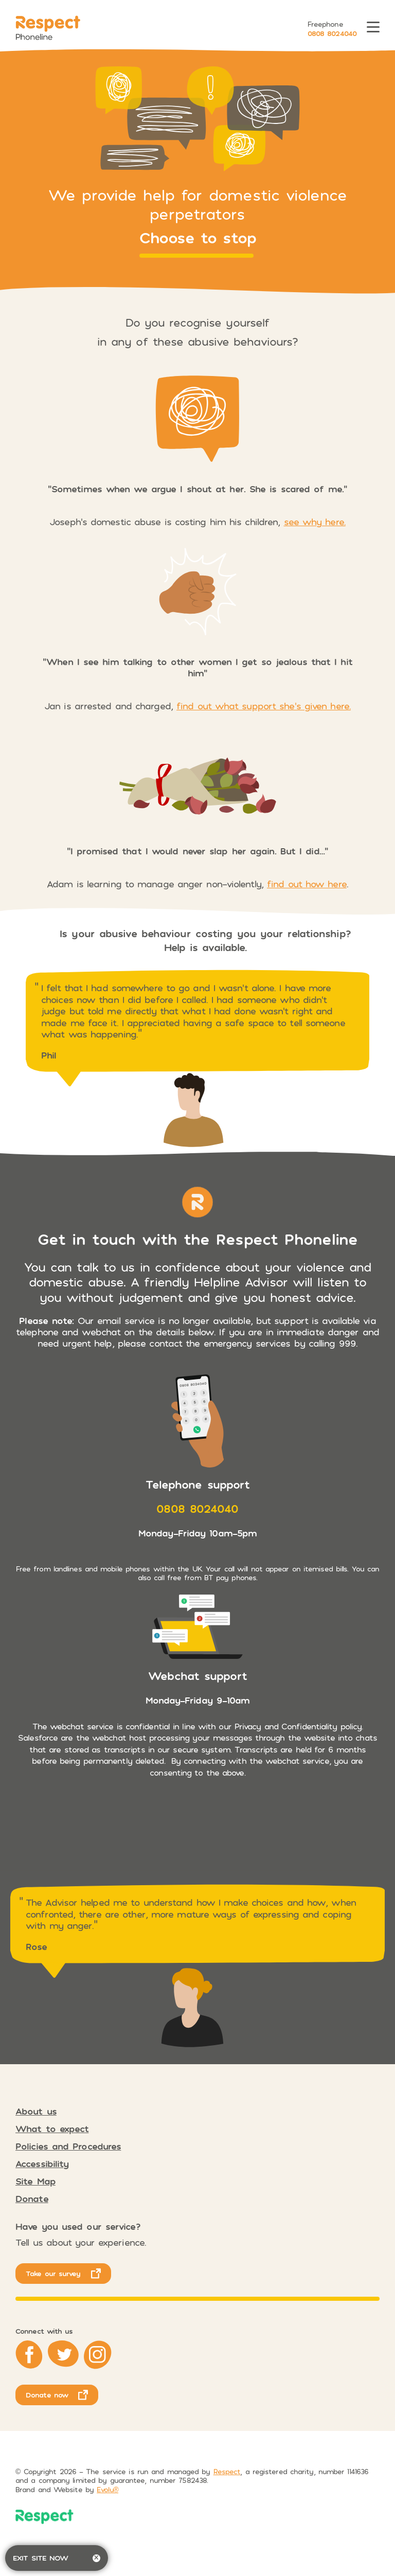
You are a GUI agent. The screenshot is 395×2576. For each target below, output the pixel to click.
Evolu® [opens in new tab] (107, 2489)
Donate (31, 2198)
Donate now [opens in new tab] (47, 2394)
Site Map (35, 2181)
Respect (227, 2471)
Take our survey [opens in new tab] (53, 2273)
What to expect (51, 2128)
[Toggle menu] (373, 28)
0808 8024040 (332, 33)
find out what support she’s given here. (263, 705)
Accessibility (41, 2163)
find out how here (307, 883)
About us (36, 2111)
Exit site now (56, 2557)
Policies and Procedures (68, 2146)
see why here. (315, 521)
